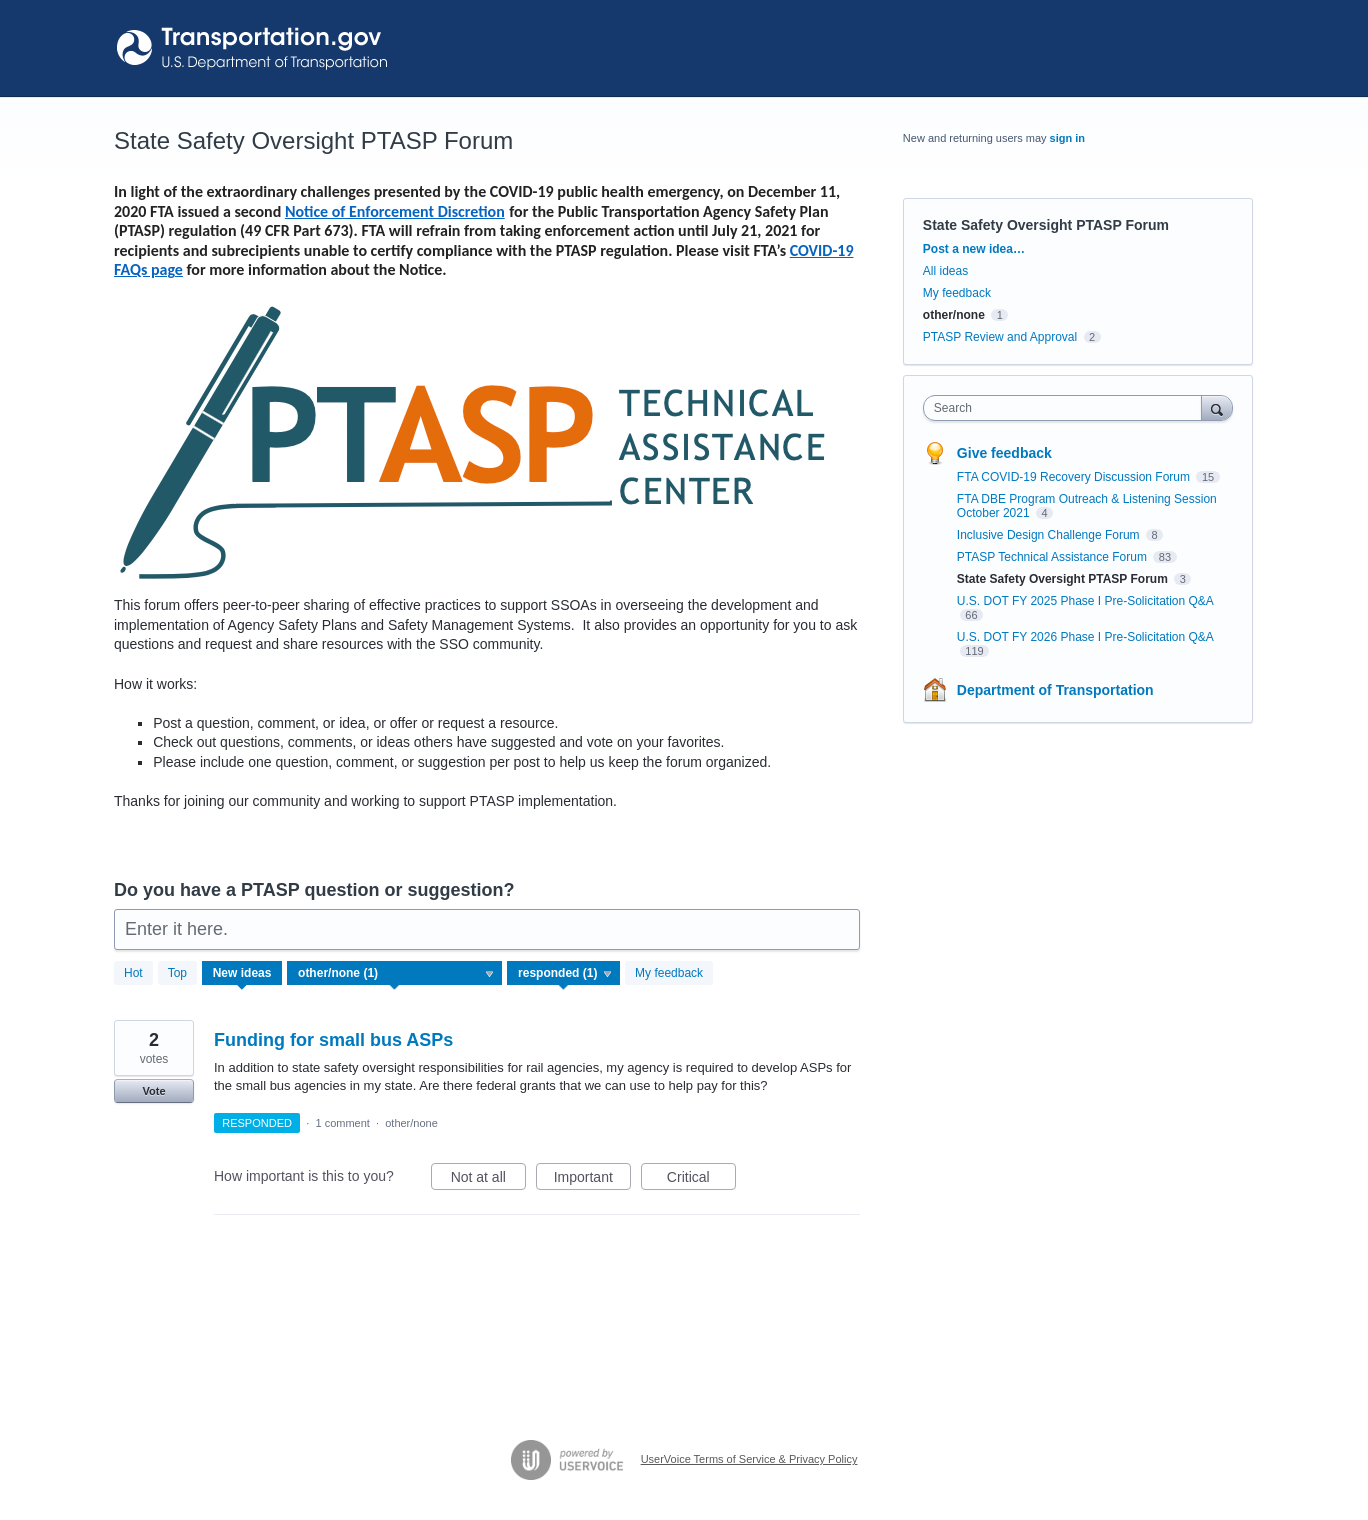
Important (592, 1180)
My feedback (669, 973)
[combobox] (1067, 408)
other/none (411, 1123)
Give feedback (1004, 453)
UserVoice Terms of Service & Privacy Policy (749, 1459)
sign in (1067, 138)
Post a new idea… (974, 249)
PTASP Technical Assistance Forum (1053, 557)
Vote (153, 1091)
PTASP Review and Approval (1000, 337)
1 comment (342, 1123)
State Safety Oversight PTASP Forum (1064, 579)
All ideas (945, 271)
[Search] (1217, 407)
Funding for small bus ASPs (333, 1040)
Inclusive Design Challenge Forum (1050, 535)
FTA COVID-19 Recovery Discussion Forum (1075, 477)
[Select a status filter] (564, 974)
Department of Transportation (1055, 690)
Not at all (488, 1180)
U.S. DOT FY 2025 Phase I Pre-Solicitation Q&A (1085, 601)
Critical (701, 1180)
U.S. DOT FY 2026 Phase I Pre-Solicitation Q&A (1085, 637)
